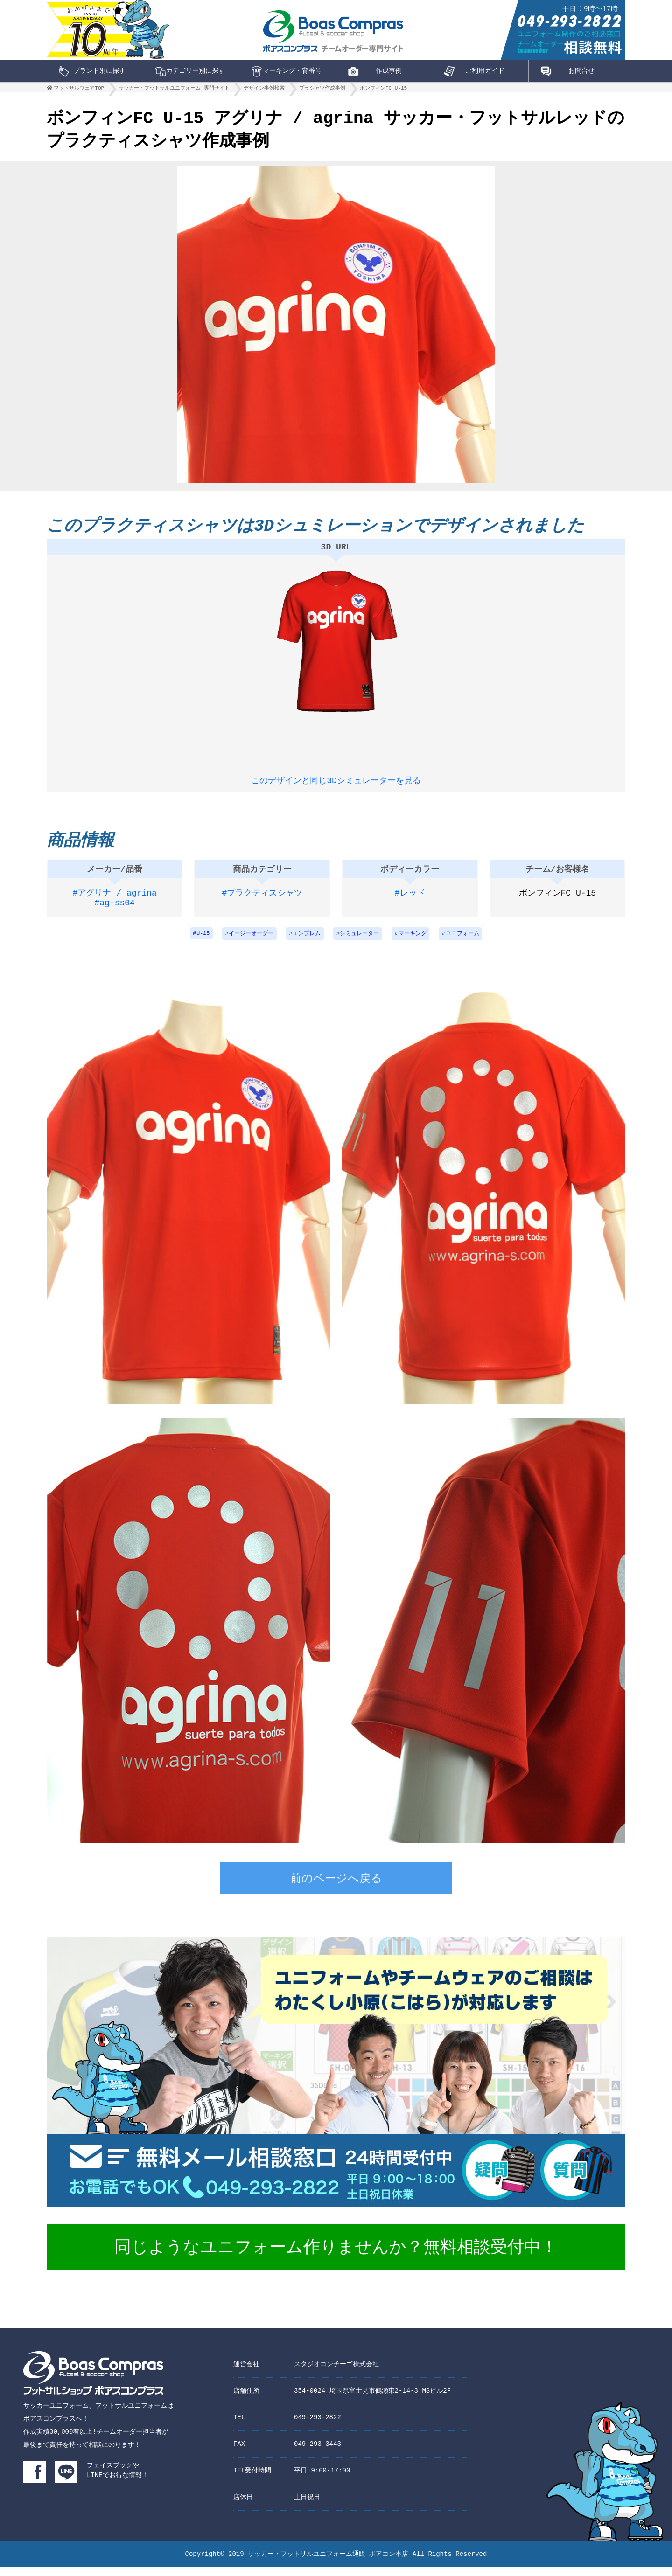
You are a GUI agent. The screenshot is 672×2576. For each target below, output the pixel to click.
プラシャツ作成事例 (322, 90)
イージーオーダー (250, 942)
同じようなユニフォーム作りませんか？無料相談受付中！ (336, 2256)
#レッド (410, 901)
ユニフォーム (464, 942)
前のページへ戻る (336, 1888)
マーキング (413, 942)
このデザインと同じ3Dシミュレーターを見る (336, 781)
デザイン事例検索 (264, 90)
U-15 (202, 942)
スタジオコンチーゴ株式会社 (336, 2372)
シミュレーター (360, 942)
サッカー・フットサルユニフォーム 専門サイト (174, 90)
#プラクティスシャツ (262, 901)
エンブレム (307, 942)
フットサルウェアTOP (79, 90)
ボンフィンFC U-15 (383, 90)
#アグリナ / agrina (115, 901)
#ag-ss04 (115, 912)
